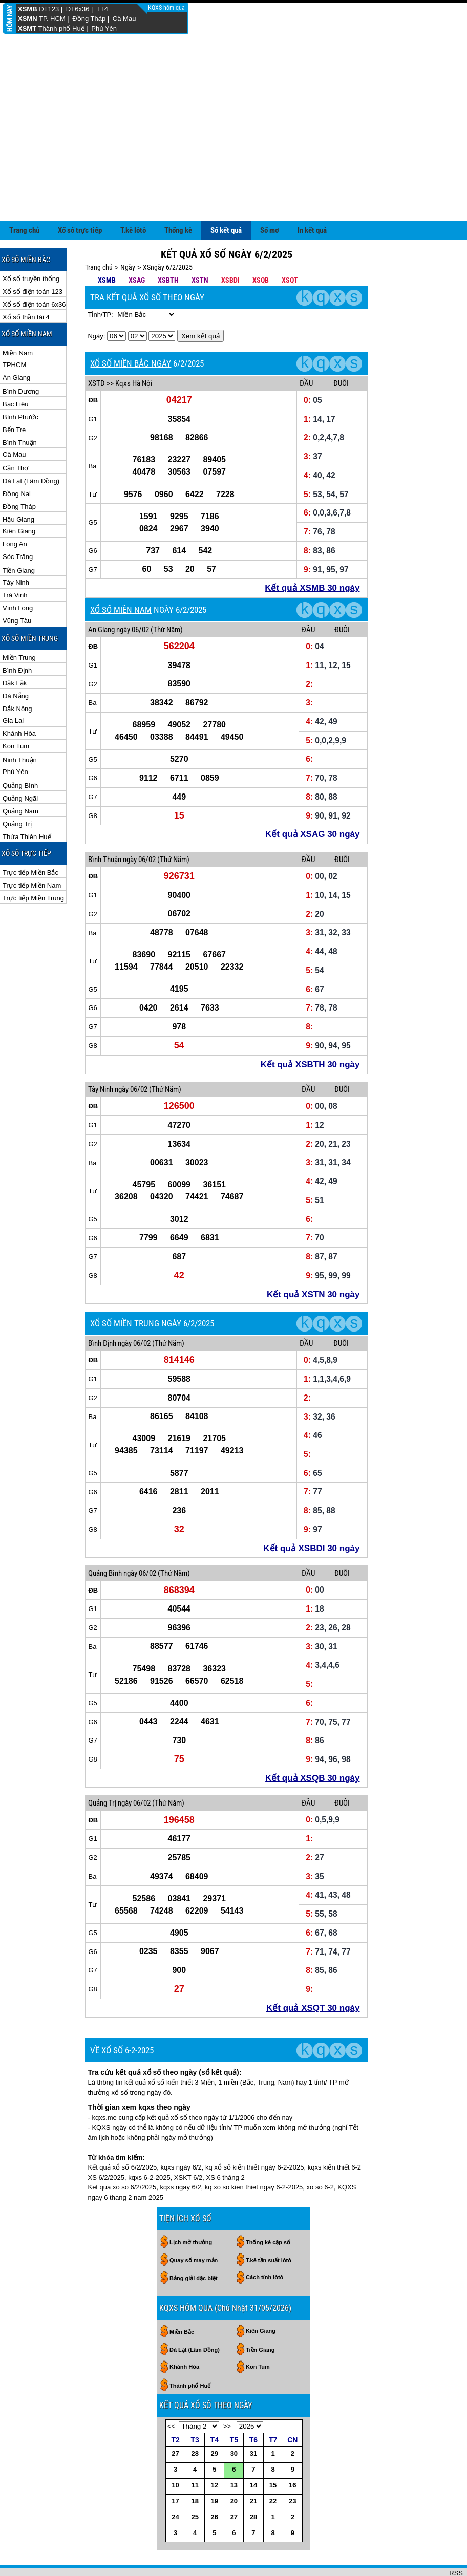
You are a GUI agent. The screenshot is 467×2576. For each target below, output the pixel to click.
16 (292, 2485)
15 (273, 2485)
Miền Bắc (181, 2332)
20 (234, 2501)
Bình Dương (21, 391)
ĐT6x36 (78, 9)
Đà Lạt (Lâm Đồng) (31, 481)
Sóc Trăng (18, 557)
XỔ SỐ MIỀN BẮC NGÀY (130, 363)
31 (253, 2453)
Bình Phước (20, 417)
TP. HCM (52, 19)
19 (214, 2501)
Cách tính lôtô (264, 2277)
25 (194, 2517)
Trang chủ (24, 230)
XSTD (96, 383)
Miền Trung (19, 657)
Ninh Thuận (20, 760)
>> (227, 2426)
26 (214, 2517)
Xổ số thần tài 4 (26, 317)
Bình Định (17, 670)
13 (234, 2485)
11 (194, 2485)
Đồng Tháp (88, 19)
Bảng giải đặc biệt (193, 2278)
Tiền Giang (19, 570)
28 (194, 2453)
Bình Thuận (20, 442)
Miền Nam (18, 353)
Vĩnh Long (18, 608)
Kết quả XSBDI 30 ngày (311, 1548)
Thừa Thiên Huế (27, 837)
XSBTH (168, 280)
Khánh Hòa (19, 733)
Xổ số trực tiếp (80, 230)
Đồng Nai (17, 494)
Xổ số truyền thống (31, 279)
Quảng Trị (17, 824)
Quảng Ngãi (20, 798)
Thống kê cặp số (268, 2242)
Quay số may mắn (193, 2260)
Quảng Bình (20, 785)
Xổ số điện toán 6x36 (34, 304)
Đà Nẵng (16, 696)
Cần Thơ (15, 468)
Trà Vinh (15, 595)
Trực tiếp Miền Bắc (30, 872)
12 (214, 2485)
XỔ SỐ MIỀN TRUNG (124, 1323)
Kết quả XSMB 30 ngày (312, 588)
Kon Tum (16, 746)
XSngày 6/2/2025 (168, 267)
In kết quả (312, 230)
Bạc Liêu (15, 404)
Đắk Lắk (15, 683)
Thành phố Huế (61, 28)
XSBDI (230, 280)
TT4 (102, 9)
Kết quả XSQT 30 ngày (312, 2008)
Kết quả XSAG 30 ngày (312, 834)
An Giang (16, 377)
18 (194, 2501)
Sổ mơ (269, 230)
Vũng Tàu (17, 621)
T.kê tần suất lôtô (268, 2260)
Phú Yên (104, 28)
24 (175, 2517)
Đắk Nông (17, 709)
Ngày (127, 267)
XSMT (27, 28)
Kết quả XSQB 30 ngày (312, 1778)
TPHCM (14, 365)
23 (292, 2501)
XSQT (290, 280)
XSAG (137, 280)
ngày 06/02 (132, 629)
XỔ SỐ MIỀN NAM (121, 610)
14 (253, 2485)
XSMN (27, 19)
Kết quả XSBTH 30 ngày (310, 1064)
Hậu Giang (18, 519)
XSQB (260, 280)
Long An (15, 544)
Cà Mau (124, 19)
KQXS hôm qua (167, 7)
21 (253, 2501)
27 (175, 2453)
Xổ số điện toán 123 (32, 291)
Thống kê (178, 230)
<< (171, 2426)
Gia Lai (13, 720)
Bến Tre (14, 430)
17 (175, 2501)
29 (214, 2453)
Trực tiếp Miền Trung (33, 898)
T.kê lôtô (133, 230)
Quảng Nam (20, 811)
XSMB (27, 9)
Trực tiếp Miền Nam (32, 885)
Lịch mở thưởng (190, 2242)
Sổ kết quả (226, 230)
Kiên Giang (19, 531)
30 (234, 2453)
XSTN (200, 280)
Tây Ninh (16, 582)
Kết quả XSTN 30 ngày (313, 1294)
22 (273, 2501)
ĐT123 (49, 9)
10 (175, 2485)
